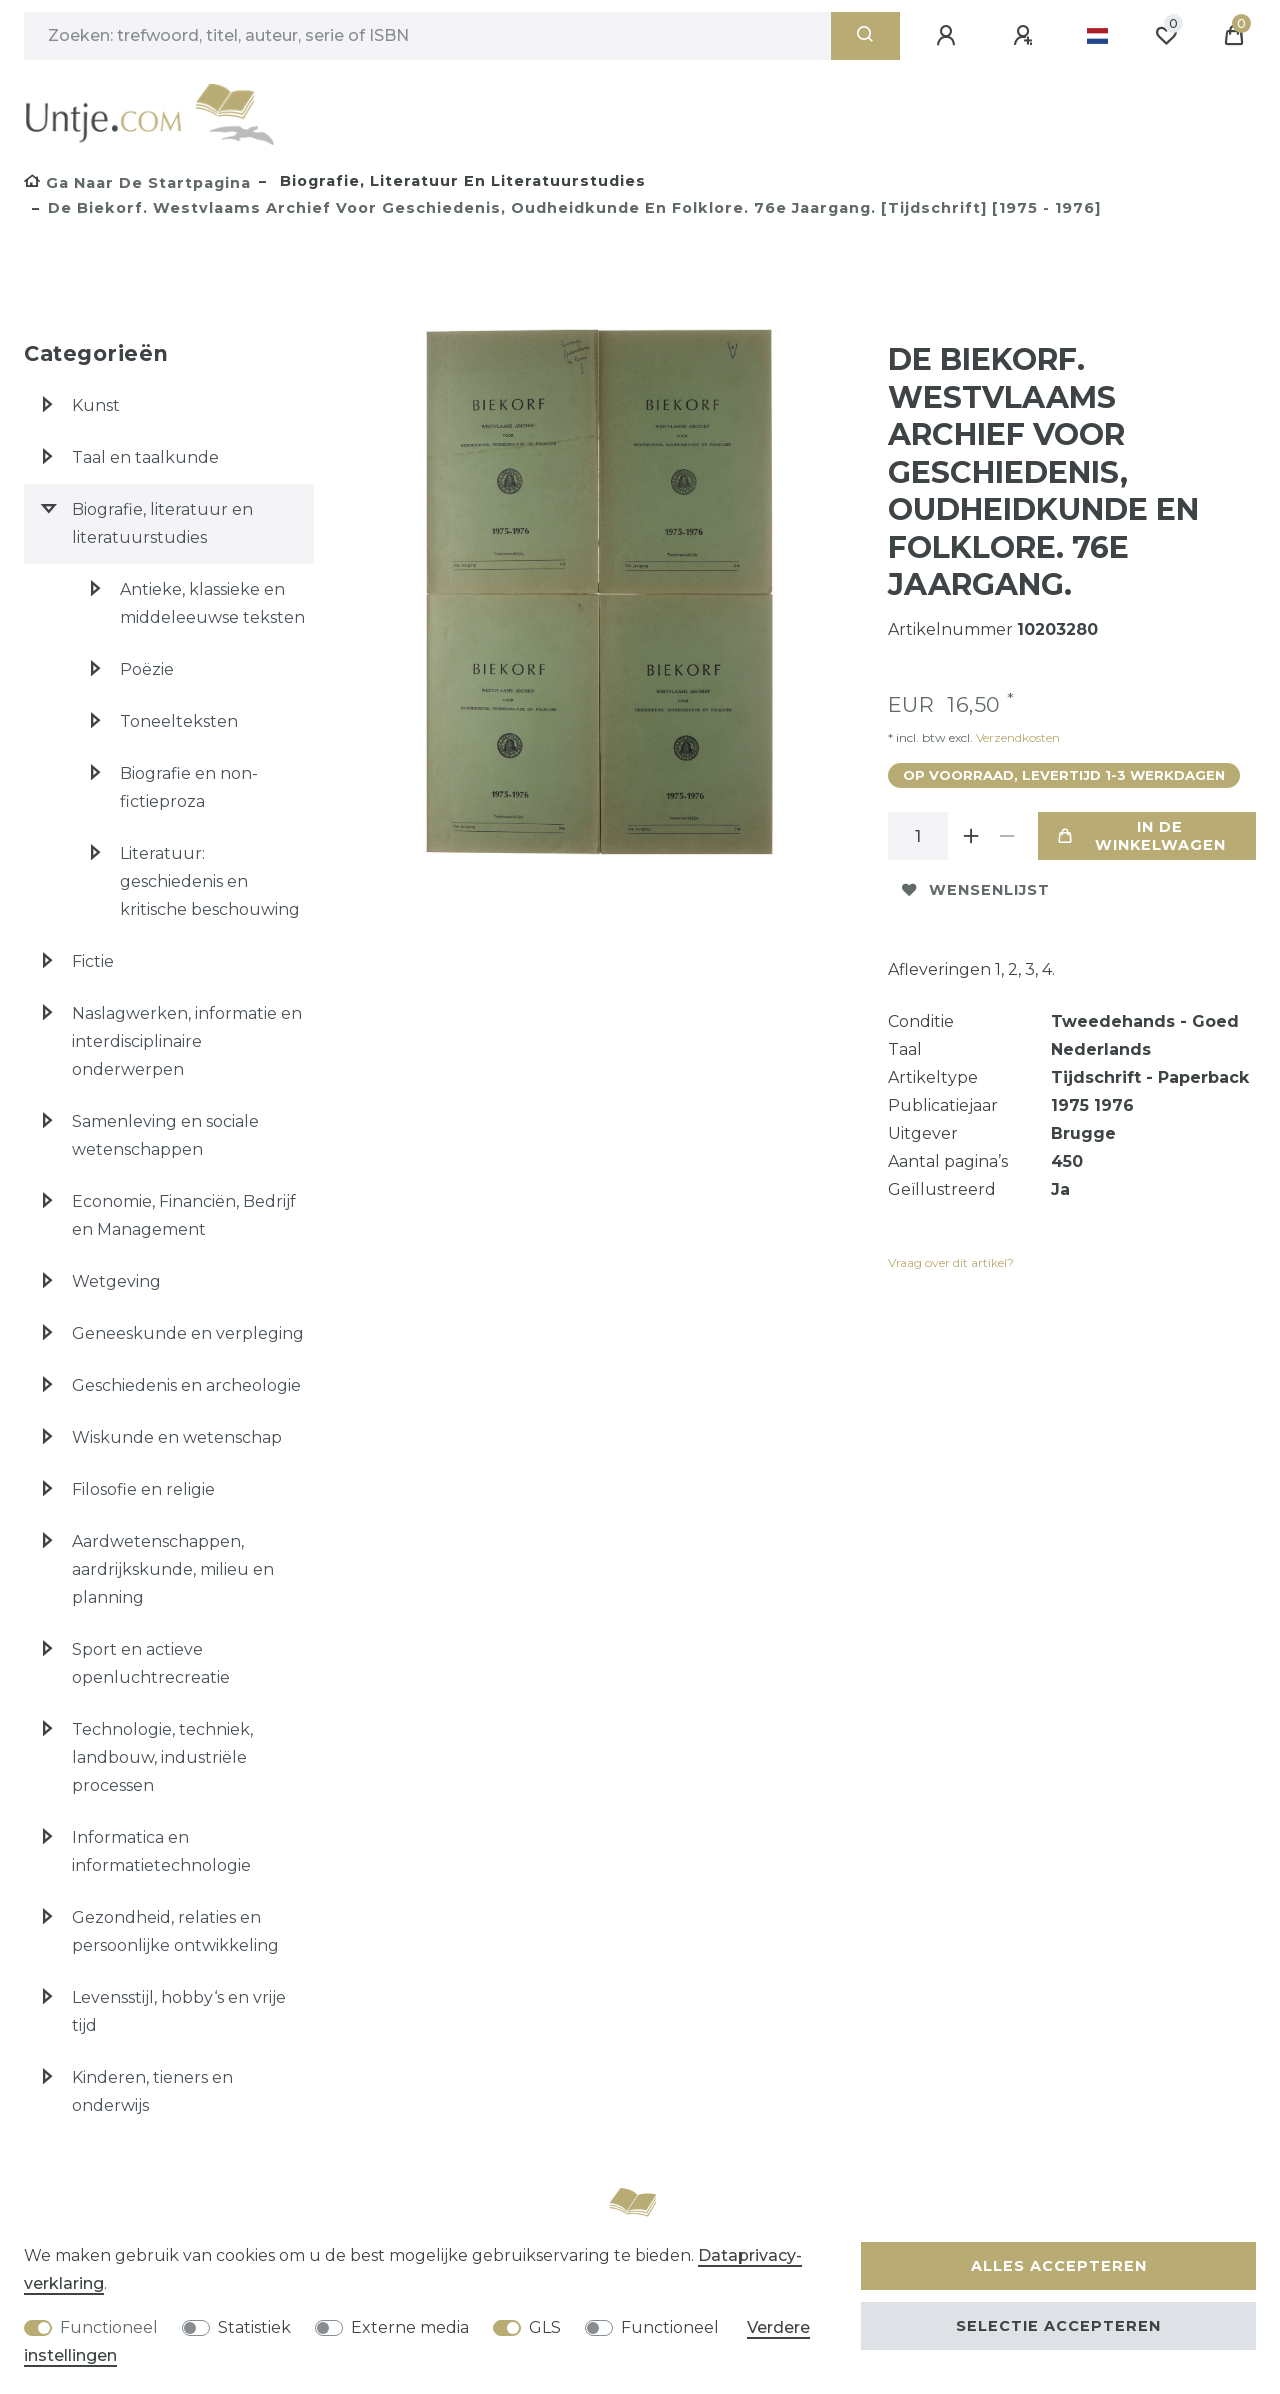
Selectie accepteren (1058, 2326)
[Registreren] (1026, 36)
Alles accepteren (1059, 2266)
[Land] (1097, 36)
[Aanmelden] (949, 36)
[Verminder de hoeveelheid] (1008, 836)
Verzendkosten (1016, 737)
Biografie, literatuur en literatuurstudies (460, 181)
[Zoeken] (865, 36)
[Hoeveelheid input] (918, 836)
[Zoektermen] (427, 36)
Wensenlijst (976, 890)
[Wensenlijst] (1166, 36)
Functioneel (109, 2327)
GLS (545, 2327)
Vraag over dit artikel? (951, 1262)
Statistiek (254, 2327)
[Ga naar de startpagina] (137, 183)
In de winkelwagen (1142, 836)
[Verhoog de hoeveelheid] (972, 836)
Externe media (410, 2327)
